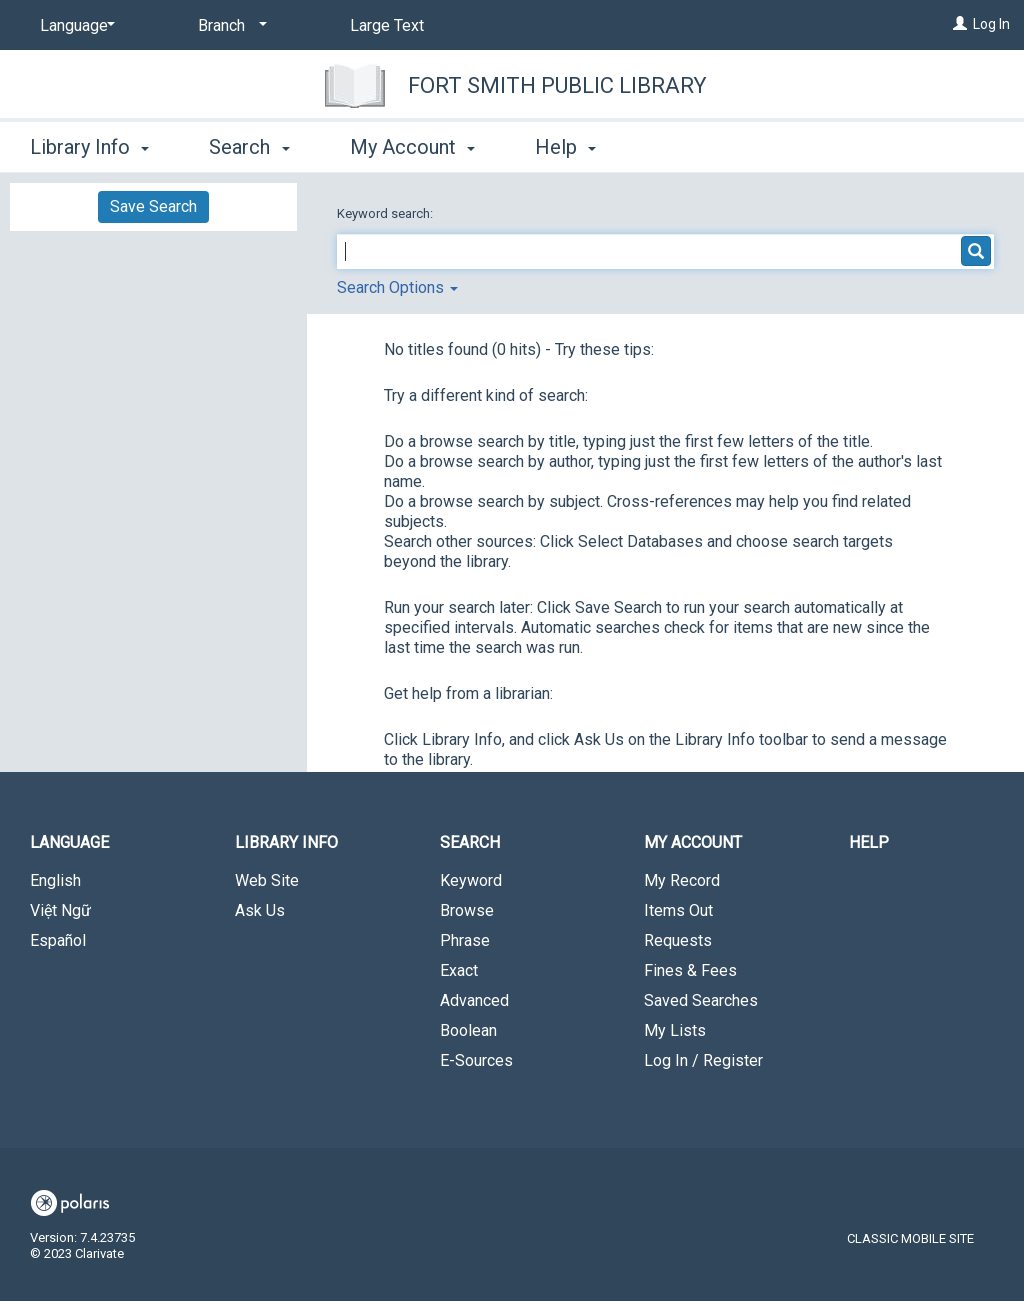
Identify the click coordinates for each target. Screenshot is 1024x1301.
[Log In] (960, 24)
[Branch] (229, 26)
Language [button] (69, 842)
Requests (678, 940)
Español (58, 940)
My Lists (675, 1030)
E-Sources (476, 1060)
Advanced (474, 1000)
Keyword (471, 880)
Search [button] (249, 147)
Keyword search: (386, 213)
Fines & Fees (690, 970)
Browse (467, 910)
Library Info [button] (89, 147)
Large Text (387, 25)
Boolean (468, 1030)
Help (869, 842)
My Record (682, 880)
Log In (991, 24)
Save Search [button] (153, 206)
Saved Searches (701, 1000)
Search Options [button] (397, 287)
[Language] (74, 26)
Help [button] (565, 147)
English (55, 880)
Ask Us (260, 910)
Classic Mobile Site (910, 1238)
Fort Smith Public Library (557, 85)
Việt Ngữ (60, 910)
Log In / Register (703, 1060)
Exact (459, 970)
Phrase (465, 940)
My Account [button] (412, 147)
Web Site (267, 880)
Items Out (678, 910)
